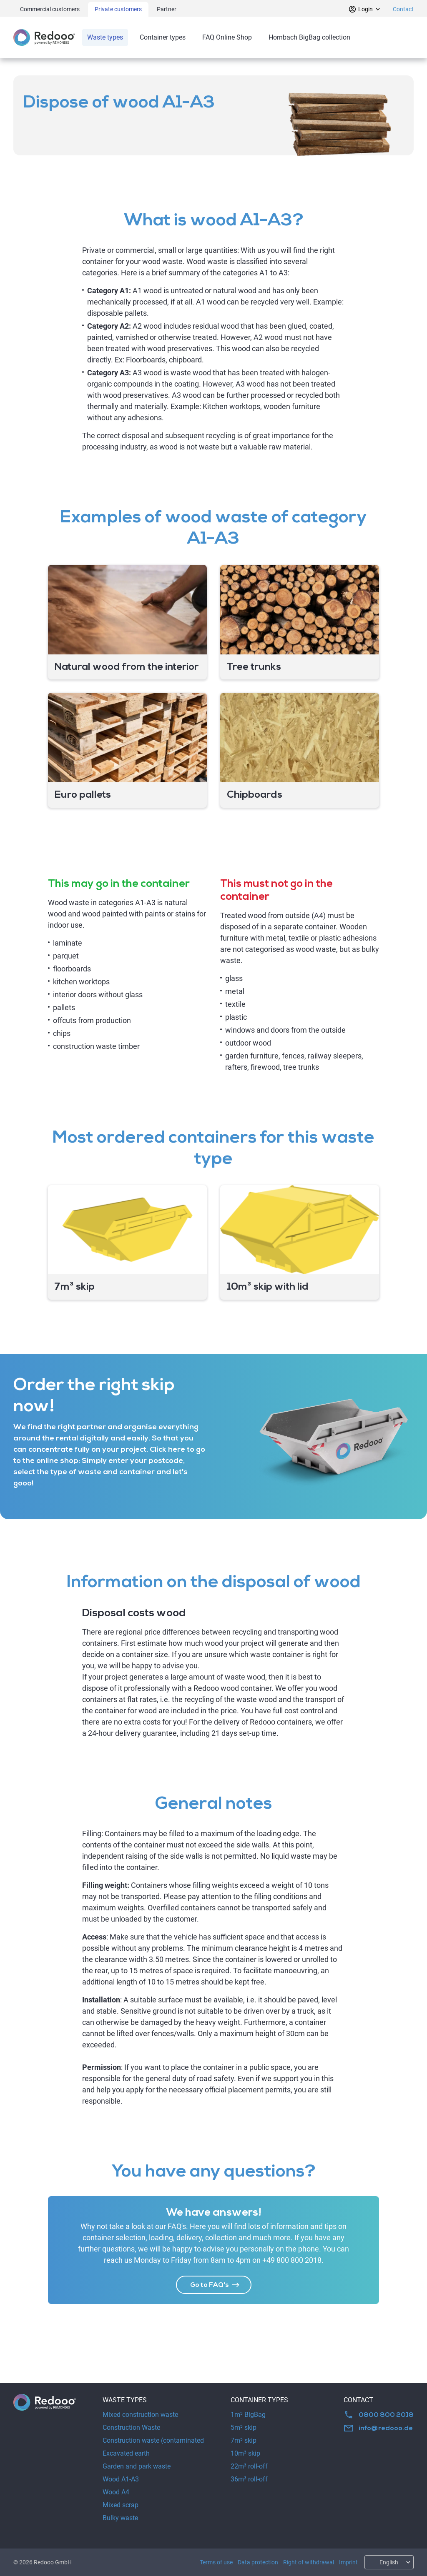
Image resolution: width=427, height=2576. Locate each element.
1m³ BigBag (248, 2415)
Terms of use (216, 2562)
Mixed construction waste (140, 2415)
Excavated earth (126, 2453)
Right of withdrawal (308, 2562)
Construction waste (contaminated (153, 2440)
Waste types (105, 37)
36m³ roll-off (249, 2479)
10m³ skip (245, 2453)
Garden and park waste (137, 2466)
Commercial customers (50, 9)
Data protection (258, 2562)
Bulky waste (120, 2518)
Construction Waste (131, 2427)
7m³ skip (243, 2440)
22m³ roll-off (249, 2466)
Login (364, 9)
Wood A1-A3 (121, 2479)
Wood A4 (116, 2492)
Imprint (348, 2562)
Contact (403, 9)
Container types (163, 37)
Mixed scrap (120, 2505)
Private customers (118, 9)
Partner (166, 9)
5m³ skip (243, 2427)
